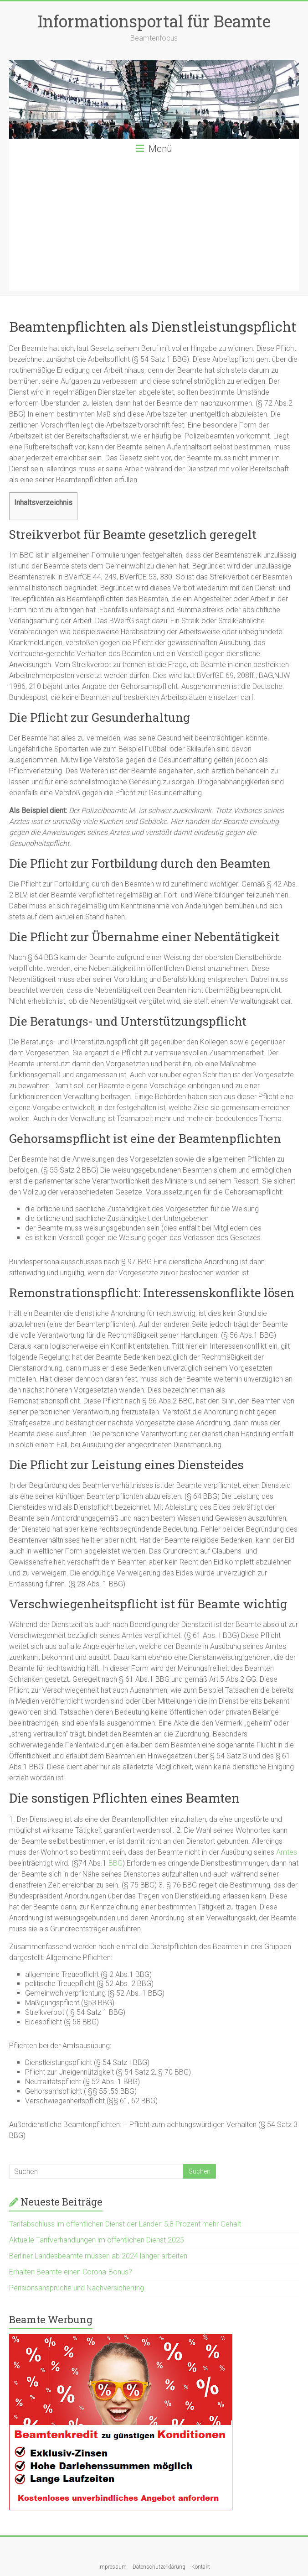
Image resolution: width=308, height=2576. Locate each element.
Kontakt (200, 2567)
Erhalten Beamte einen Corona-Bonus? (70, 2272)
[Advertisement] (154, 227)
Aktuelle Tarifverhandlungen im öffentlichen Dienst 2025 (96, 2240)
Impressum (112, 2567)
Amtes (286, 1852)
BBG (115, 1863)
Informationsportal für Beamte (154, 21)
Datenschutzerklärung (159, 2567)
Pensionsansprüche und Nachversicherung (76, 2288)
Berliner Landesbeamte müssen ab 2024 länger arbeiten (98, 2256)
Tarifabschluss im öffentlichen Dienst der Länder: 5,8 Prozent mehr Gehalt (125, 2224)
